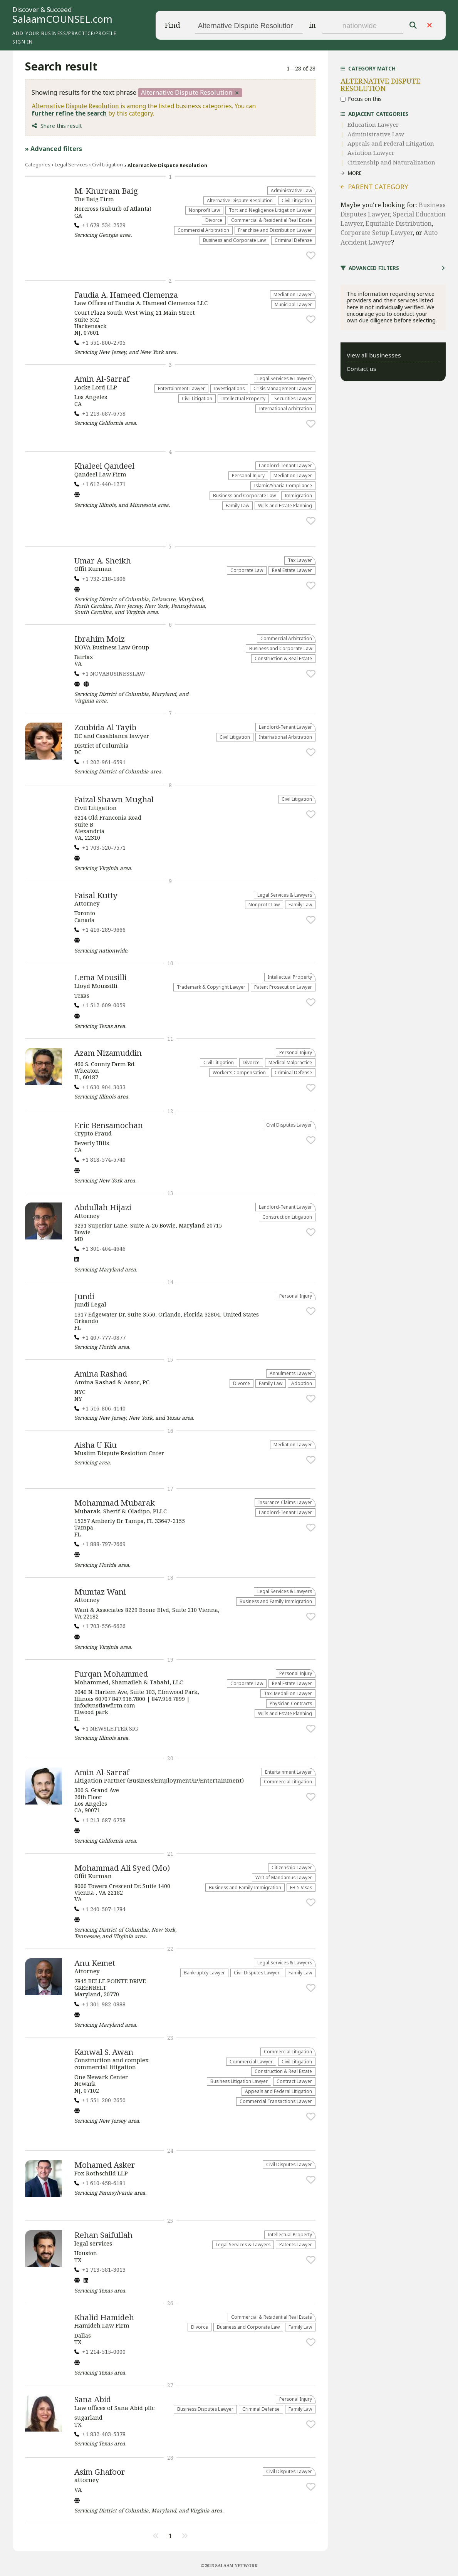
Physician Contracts (291, 1703)
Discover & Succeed (42, 9)
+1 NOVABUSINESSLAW (113, 673)
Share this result (61, 126)
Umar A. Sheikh (102, 560)
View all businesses (374, 355)
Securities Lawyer (293, 398)
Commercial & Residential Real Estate (271, 220)
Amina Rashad (100, 1373)
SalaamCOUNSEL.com (62, 18)
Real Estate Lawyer (292, 570)
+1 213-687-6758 (104, 413)
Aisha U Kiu (95, 1444)
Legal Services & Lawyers (284, 378)
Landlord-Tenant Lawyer (285, 465)
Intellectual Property (243, 398)
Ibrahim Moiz (99, 638)
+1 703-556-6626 (104, 1626)
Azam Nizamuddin (108, 1052)
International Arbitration (285, 408)
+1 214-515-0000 (104, 2351)
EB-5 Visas (301, 1887)
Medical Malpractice (290, 1062)
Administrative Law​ (291, 190)
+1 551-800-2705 (104, 342)
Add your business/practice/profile (64, 33)
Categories (37, 164)
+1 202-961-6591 (104, 762)
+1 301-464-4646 (104, 1248)
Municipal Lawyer (293, 304)
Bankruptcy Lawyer (204, 1972)
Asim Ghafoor (99, 2471)
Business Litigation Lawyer (239, 2081)
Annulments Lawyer (291, 1373)
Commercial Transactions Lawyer (276, 2101)
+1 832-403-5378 (104, 2434)
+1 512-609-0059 (104, 1005)
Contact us (361, 368)
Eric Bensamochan (108, 1125)
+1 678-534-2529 (104, 225)
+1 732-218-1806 (104, 578)
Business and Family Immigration (276, 1601)
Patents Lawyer (295, 2244)
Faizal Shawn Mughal (114, 799)
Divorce (213, 220)
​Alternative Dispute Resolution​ (240, 200)
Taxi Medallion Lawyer (288, 1693)
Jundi (84, 1296)
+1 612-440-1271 (104, 484)
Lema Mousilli (100, 977)
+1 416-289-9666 (104, 929)
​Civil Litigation (107, 164)
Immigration (298, 495)
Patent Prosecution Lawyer (283, 987)
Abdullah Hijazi (102, 1207)
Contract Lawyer (294, 2081)
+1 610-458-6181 (104, 2183)
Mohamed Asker (104, 2164)
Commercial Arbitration (203, 230)
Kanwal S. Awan (103, 2051)
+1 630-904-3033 (104, 1087)
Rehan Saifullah (103, 2234)
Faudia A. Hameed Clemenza (126, 294)
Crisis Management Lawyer (282, 388)
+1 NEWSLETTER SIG (110, 1728)
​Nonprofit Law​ (204, 210)
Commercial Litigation (288, 1781)
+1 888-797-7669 (104, 1544)
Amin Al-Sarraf (101, 378)
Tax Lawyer (300, 560)
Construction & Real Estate (283, 658)
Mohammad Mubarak (114, 1502)
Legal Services (71, 164)
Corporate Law (246, 570)
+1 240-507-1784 (104, 1909)
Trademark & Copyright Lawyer (211, 987)
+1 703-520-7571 (104, 847)
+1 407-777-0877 (104, 1337)
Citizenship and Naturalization (391, 162)
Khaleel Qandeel (104, 465)
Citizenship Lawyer (292, 1867)
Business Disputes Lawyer (205, 2409)
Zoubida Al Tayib (105, 727)
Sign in (22, 41)
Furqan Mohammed (111, 1673)
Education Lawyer (373, 124)
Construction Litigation (287, 1217)
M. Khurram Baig (106, 190)
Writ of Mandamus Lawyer (283, 1877)
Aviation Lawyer (370, 152)
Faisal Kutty (95, 895)
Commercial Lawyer (251, 2061)
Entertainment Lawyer (181, 388)
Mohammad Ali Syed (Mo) (122, 1867)
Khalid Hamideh (104, 2317)
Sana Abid (92, 2399)
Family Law (237, 505)
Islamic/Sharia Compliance (283, 485)
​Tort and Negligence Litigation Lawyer (270, 210)
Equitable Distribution (399, 223)
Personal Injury (248, 475)
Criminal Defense (293, 240)
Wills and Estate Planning (285, 505)
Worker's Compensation (239, 1072)
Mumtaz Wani (100, 1591)
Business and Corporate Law (234, 240)
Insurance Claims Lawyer (285, 1502)
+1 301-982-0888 (104, 2004)
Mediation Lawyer (292, 294)
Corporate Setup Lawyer (377, 232)
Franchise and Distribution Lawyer (275, 230)
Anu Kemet (94, 1962)
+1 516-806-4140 (104, 1408)
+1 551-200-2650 (104, 2100)
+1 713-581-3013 (104, 2269)
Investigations (229, 388)
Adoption (301, 1383)
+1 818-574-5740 (104, 1159)
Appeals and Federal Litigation (278, 2091)
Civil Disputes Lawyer (289, 1125)
